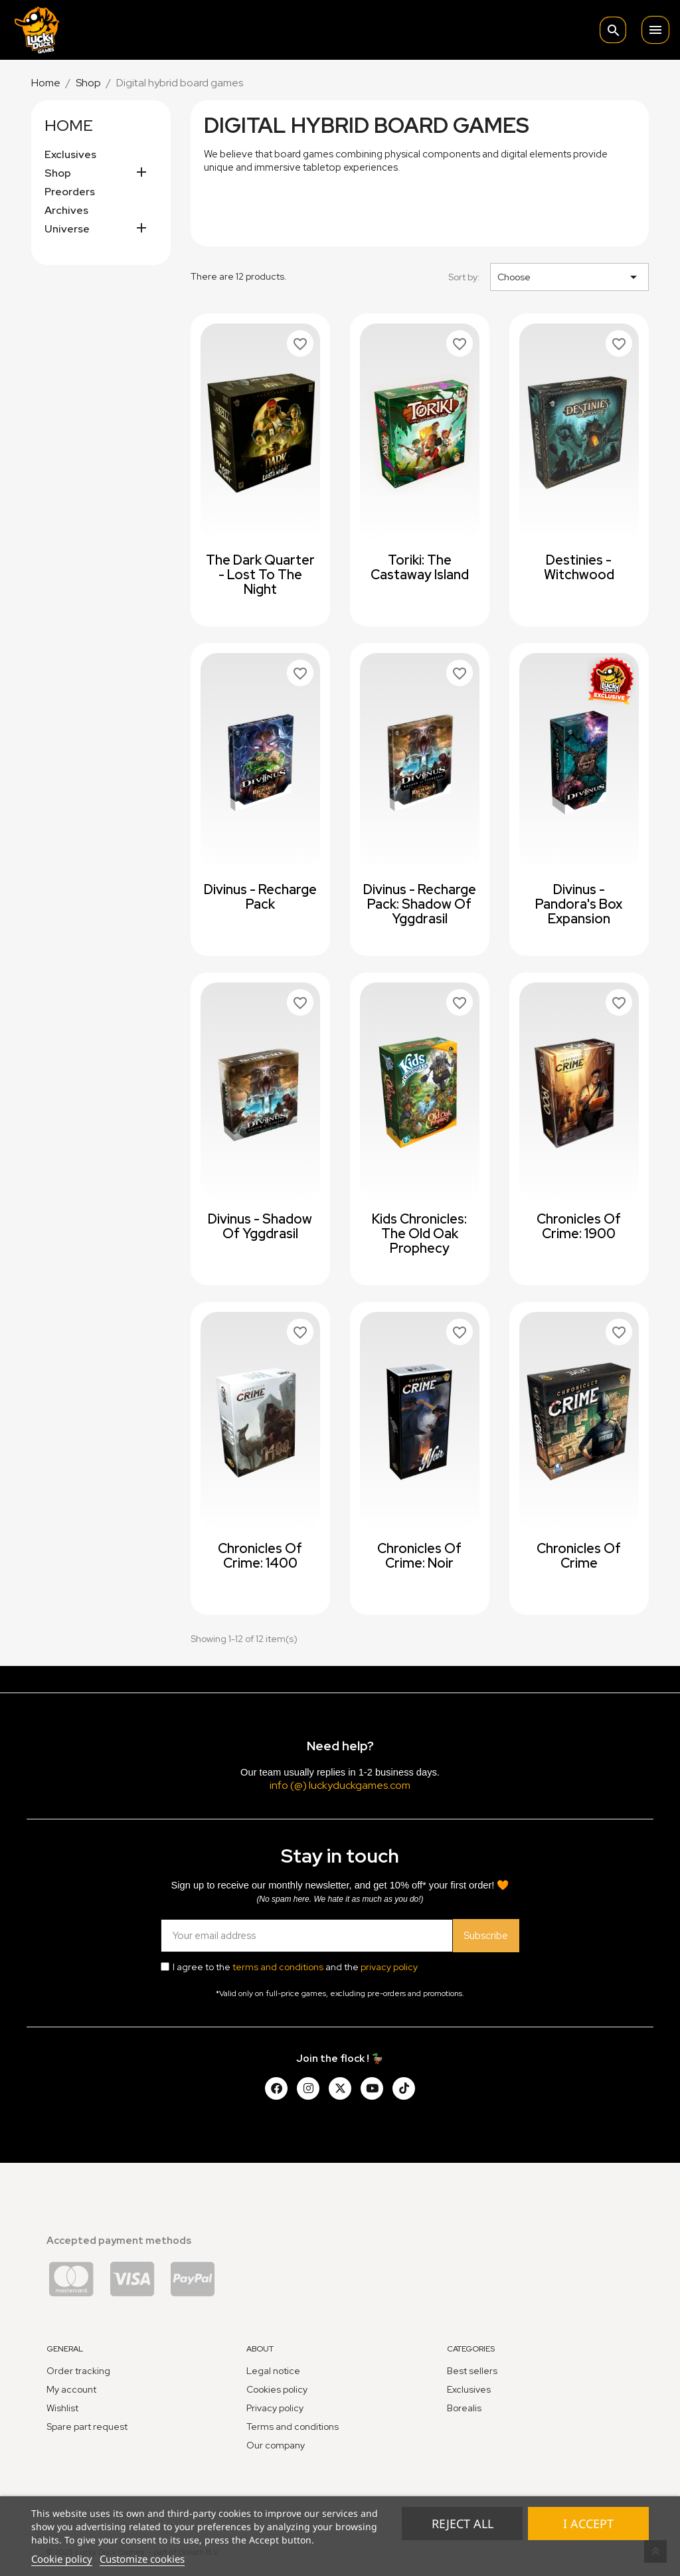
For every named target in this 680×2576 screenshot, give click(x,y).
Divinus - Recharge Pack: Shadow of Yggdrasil (419, 904)
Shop (57, 173)
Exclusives (70, 154)
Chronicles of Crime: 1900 (579, 1226)
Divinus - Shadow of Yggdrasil (260, 1226)
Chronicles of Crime (579, 1555)
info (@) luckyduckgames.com (340, 1785)
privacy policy (389, 1967)
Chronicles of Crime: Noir (419, 1555)
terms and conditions (277, 1967)
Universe (67, 229)
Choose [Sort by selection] (569, 277)
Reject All (462, 2523)
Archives (66, 210)
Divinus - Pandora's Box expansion (578, 904)
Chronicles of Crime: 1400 (260, 1555)
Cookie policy (61, 2558)
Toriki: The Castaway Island (420, 567)
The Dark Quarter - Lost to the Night (260, 575)
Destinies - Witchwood (579, 567)
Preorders (69, 192)
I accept (588, 2523)
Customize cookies (142, 2558)
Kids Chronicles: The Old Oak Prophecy (419, 1233)
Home (68, 125)
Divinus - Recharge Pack (260, 896)
